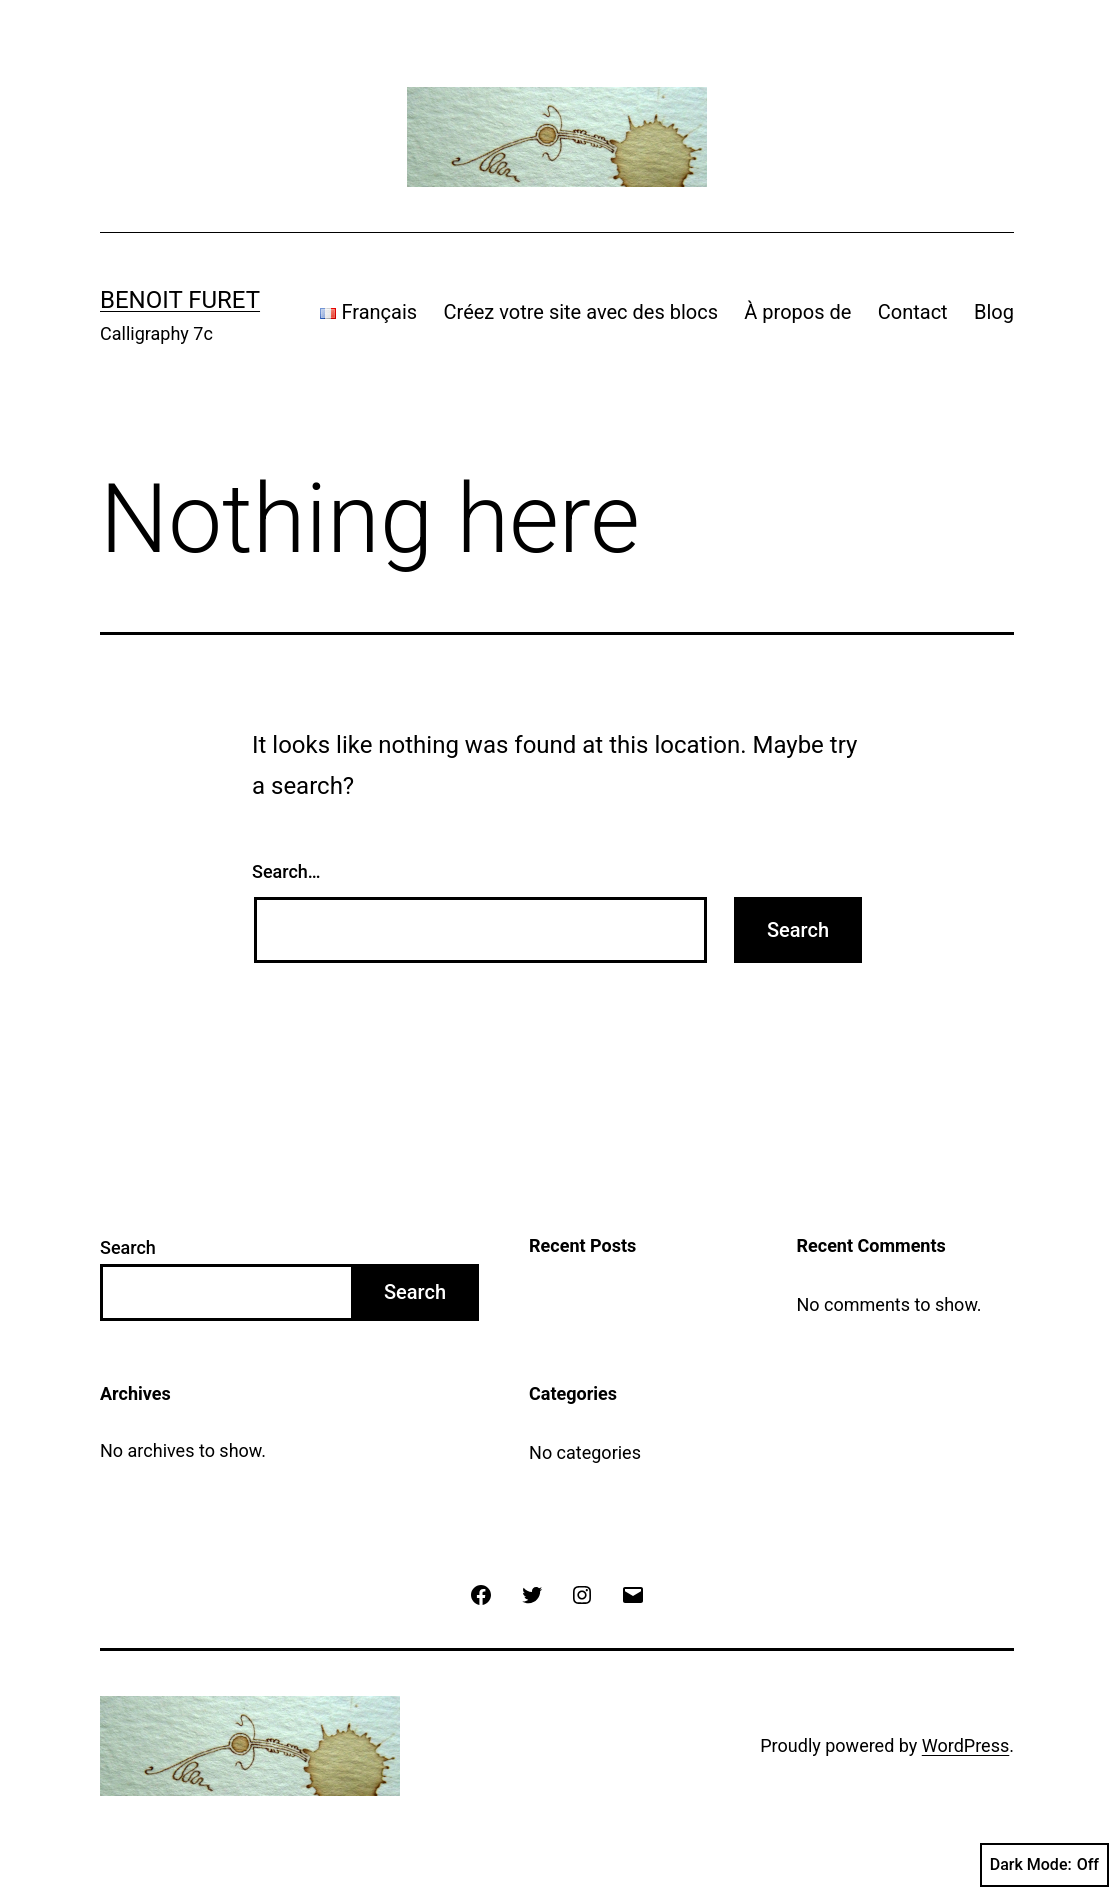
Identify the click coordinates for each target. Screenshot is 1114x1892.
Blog (994, 312)
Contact (913, 312)
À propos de (797, 312)
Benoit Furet (180, 300)
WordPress (965, 1745)
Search (128, 1247)
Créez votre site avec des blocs (581, 312)
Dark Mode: (1044, 1865)
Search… (286, 871)
